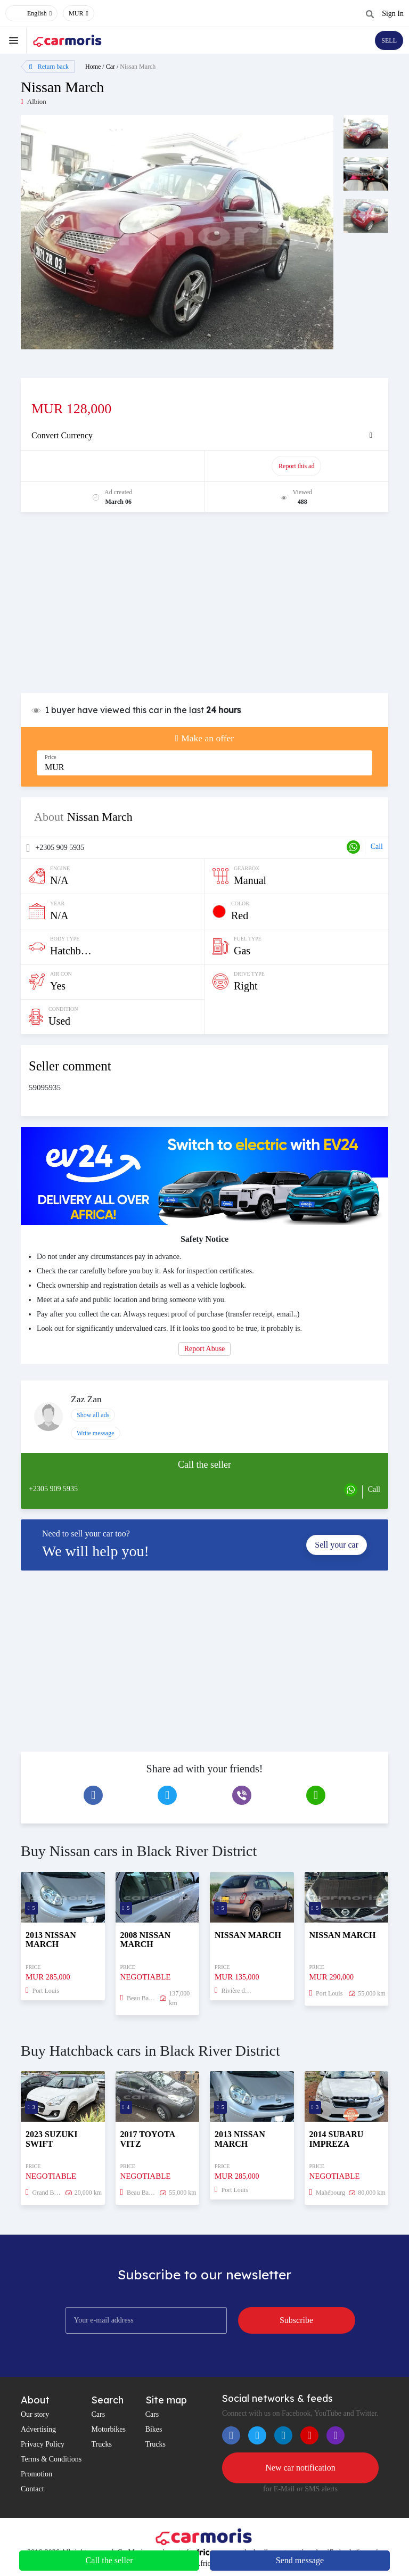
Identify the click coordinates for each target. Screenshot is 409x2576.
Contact (32, 2489)
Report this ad (296, 466)
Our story (35, 2414)
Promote (113, 466)
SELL (389, 40)
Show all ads (93, 1415)
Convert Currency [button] (62, 435)
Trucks (101, 2444)
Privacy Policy (42, 2444)
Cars (98, 2414)
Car (110, 66)
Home (93, 66)
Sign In (393, 14)
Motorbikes (108, 2429)
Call (377, 847)
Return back (49, 66)
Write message (95, 1433)
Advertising (38, 2429)
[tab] (204, 435)
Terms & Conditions (51, 2459)
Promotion (36, 2474)
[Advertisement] (204, 607)
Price (50, 757)
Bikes (153, 2429)
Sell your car (336, 1544)
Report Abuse (204, 1349)
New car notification (300, 2467)
